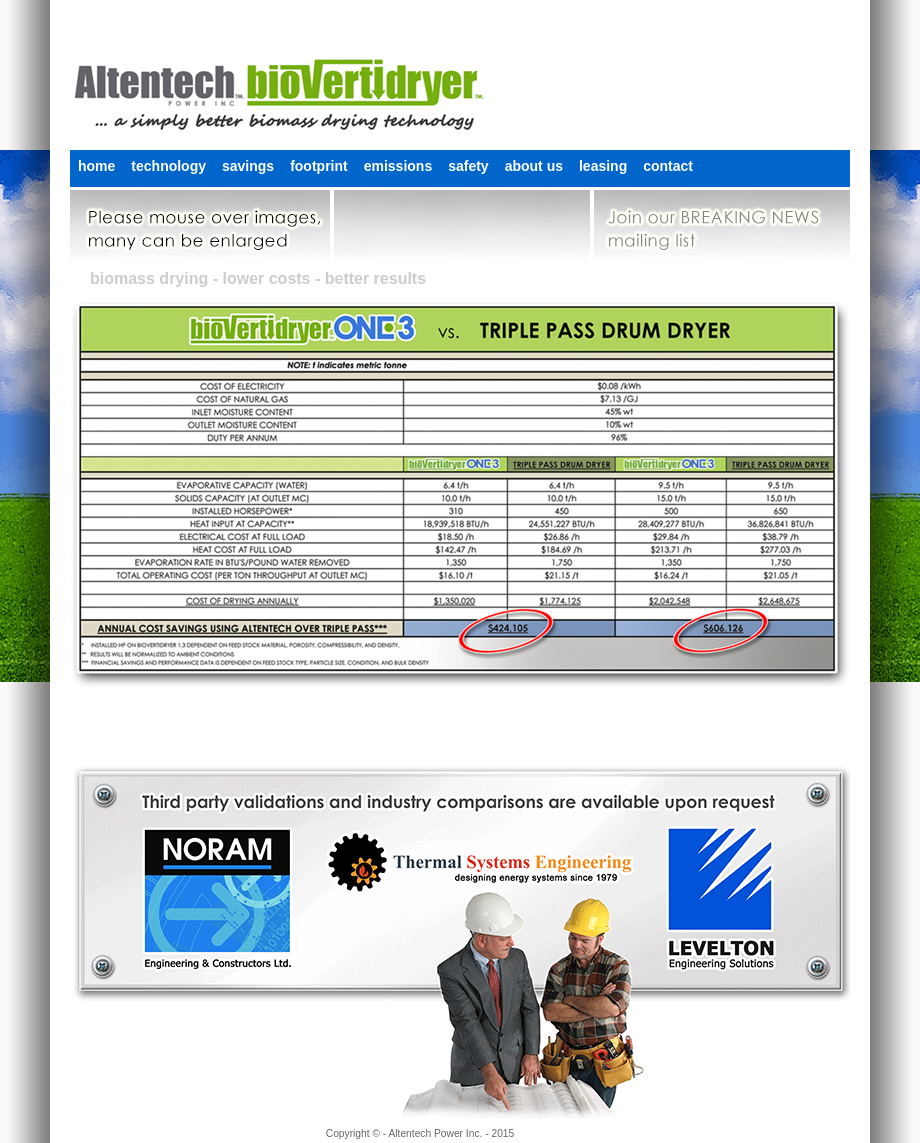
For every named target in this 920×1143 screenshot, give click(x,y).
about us (534, 166)
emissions (398, 166)
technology (168, 166)
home (96, 166)
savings (248, 166)
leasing (603, 166)
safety (468, 166)
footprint (319, 166)
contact (668, 166)
